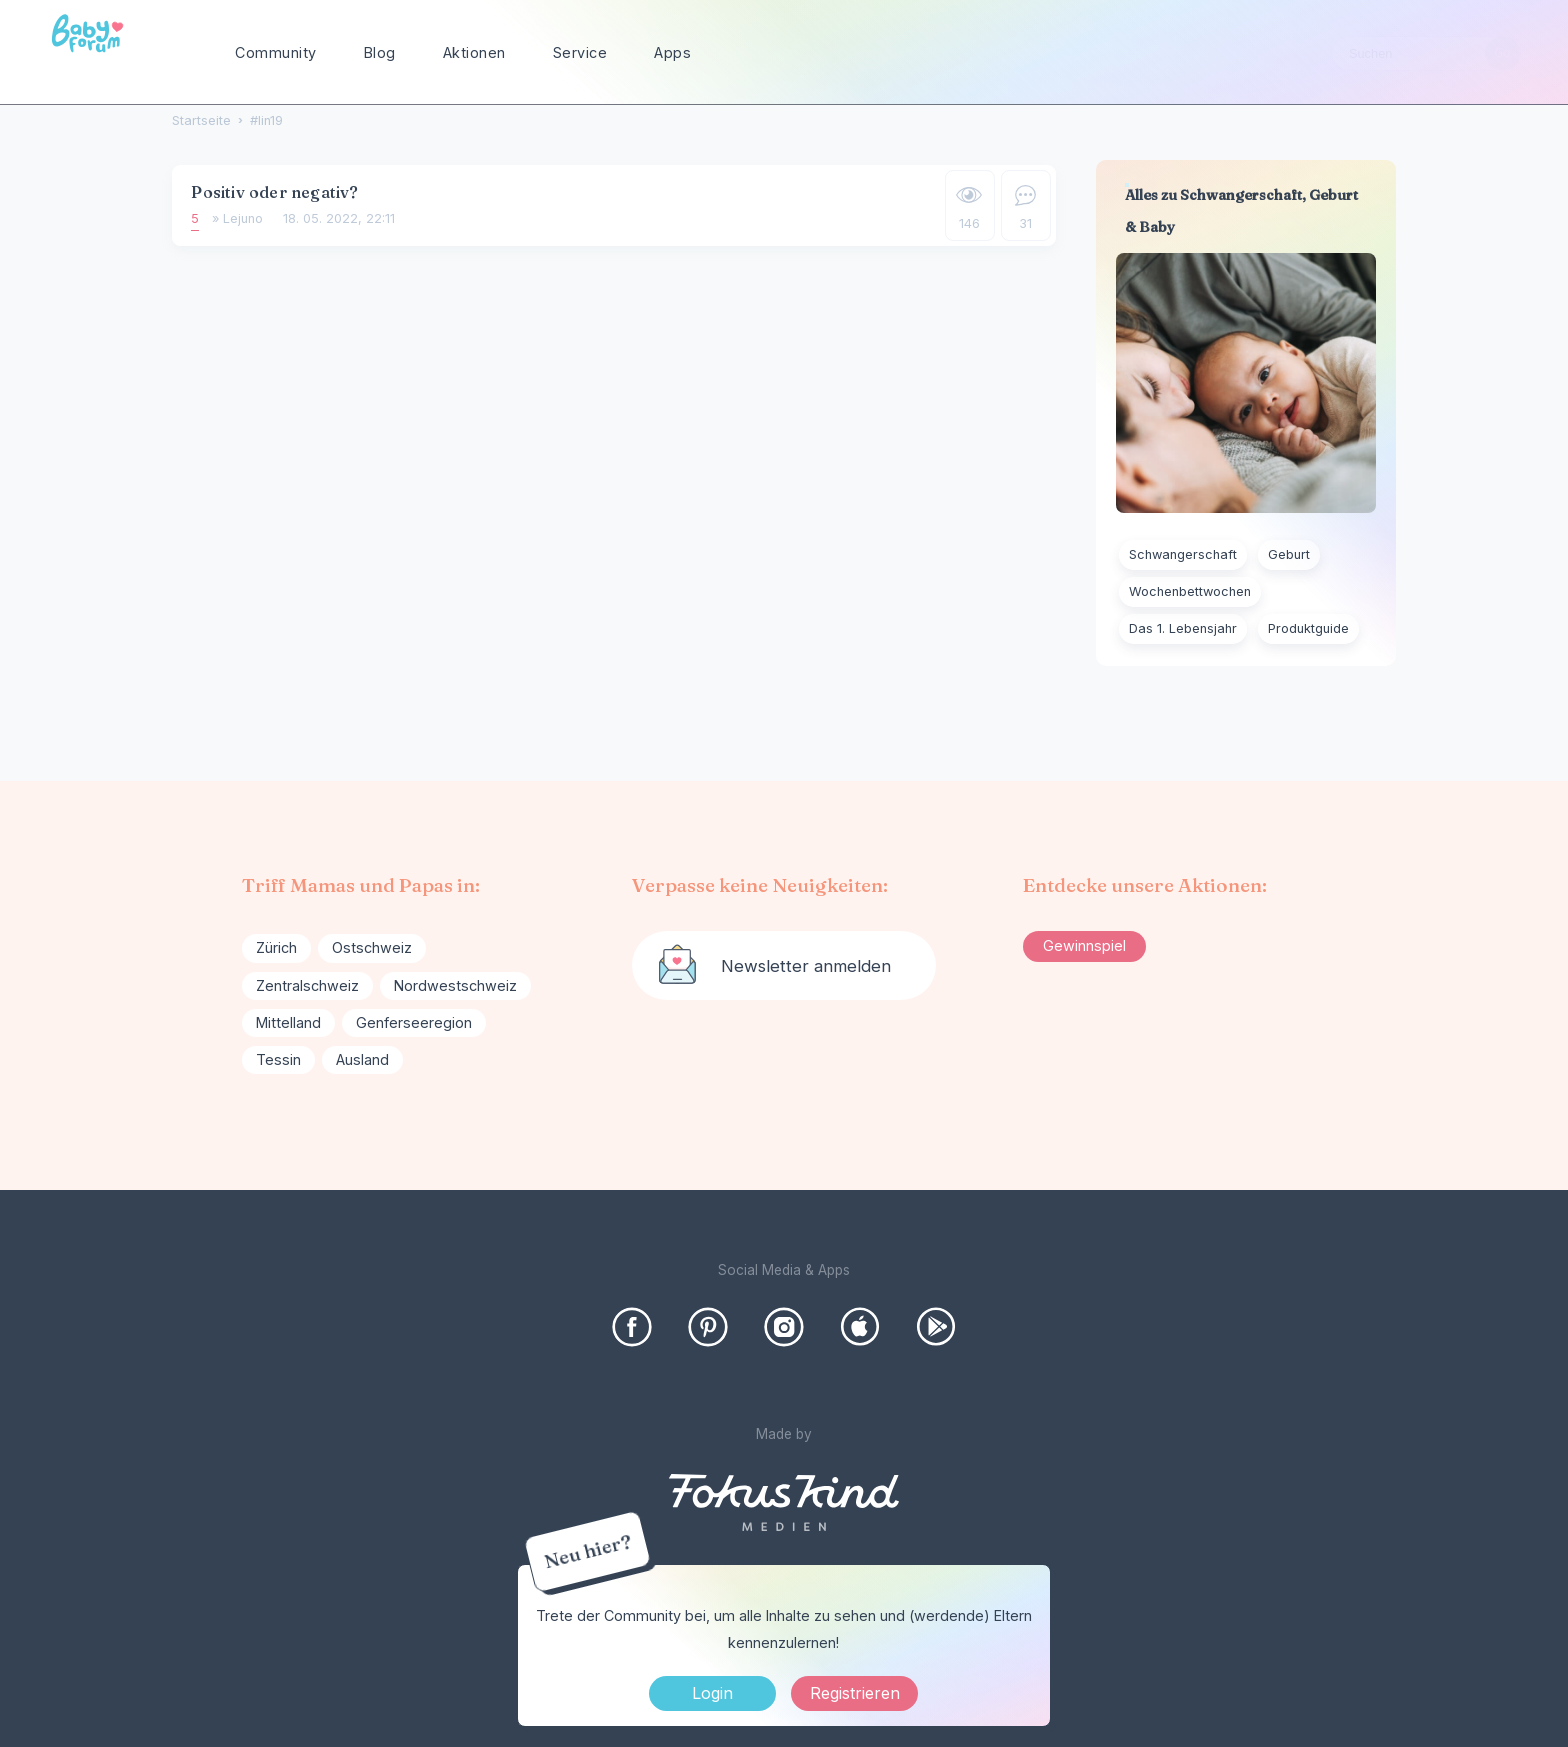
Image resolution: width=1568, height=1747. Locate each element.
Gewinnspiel (1084, 945)
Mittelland (288, 1022)
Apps (672, 52)
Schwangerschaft (1183, 554)
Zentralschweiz (307, 985)
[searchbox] (1426, 53)
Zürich (276, 947)
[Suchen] (1502, 53)
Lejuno (243, 218)
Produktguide (1308, 628)
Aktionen (474, 52)
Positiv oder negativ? (274, 192)
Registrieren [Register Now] (855, 1693)
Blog (380, 52)
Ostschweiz (372, 947)
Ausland (362, 1059)
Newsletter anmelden (806, 966)
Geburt (1289, 554)
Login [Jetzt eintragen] (712, 1693)
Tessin (278, 1059)
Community (276, 52)
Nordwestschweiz (455, 985)
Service (580, 52)
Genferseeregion (414, 1022)
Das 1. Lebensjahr (1183, 628)
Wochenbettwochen (1190, 591)
